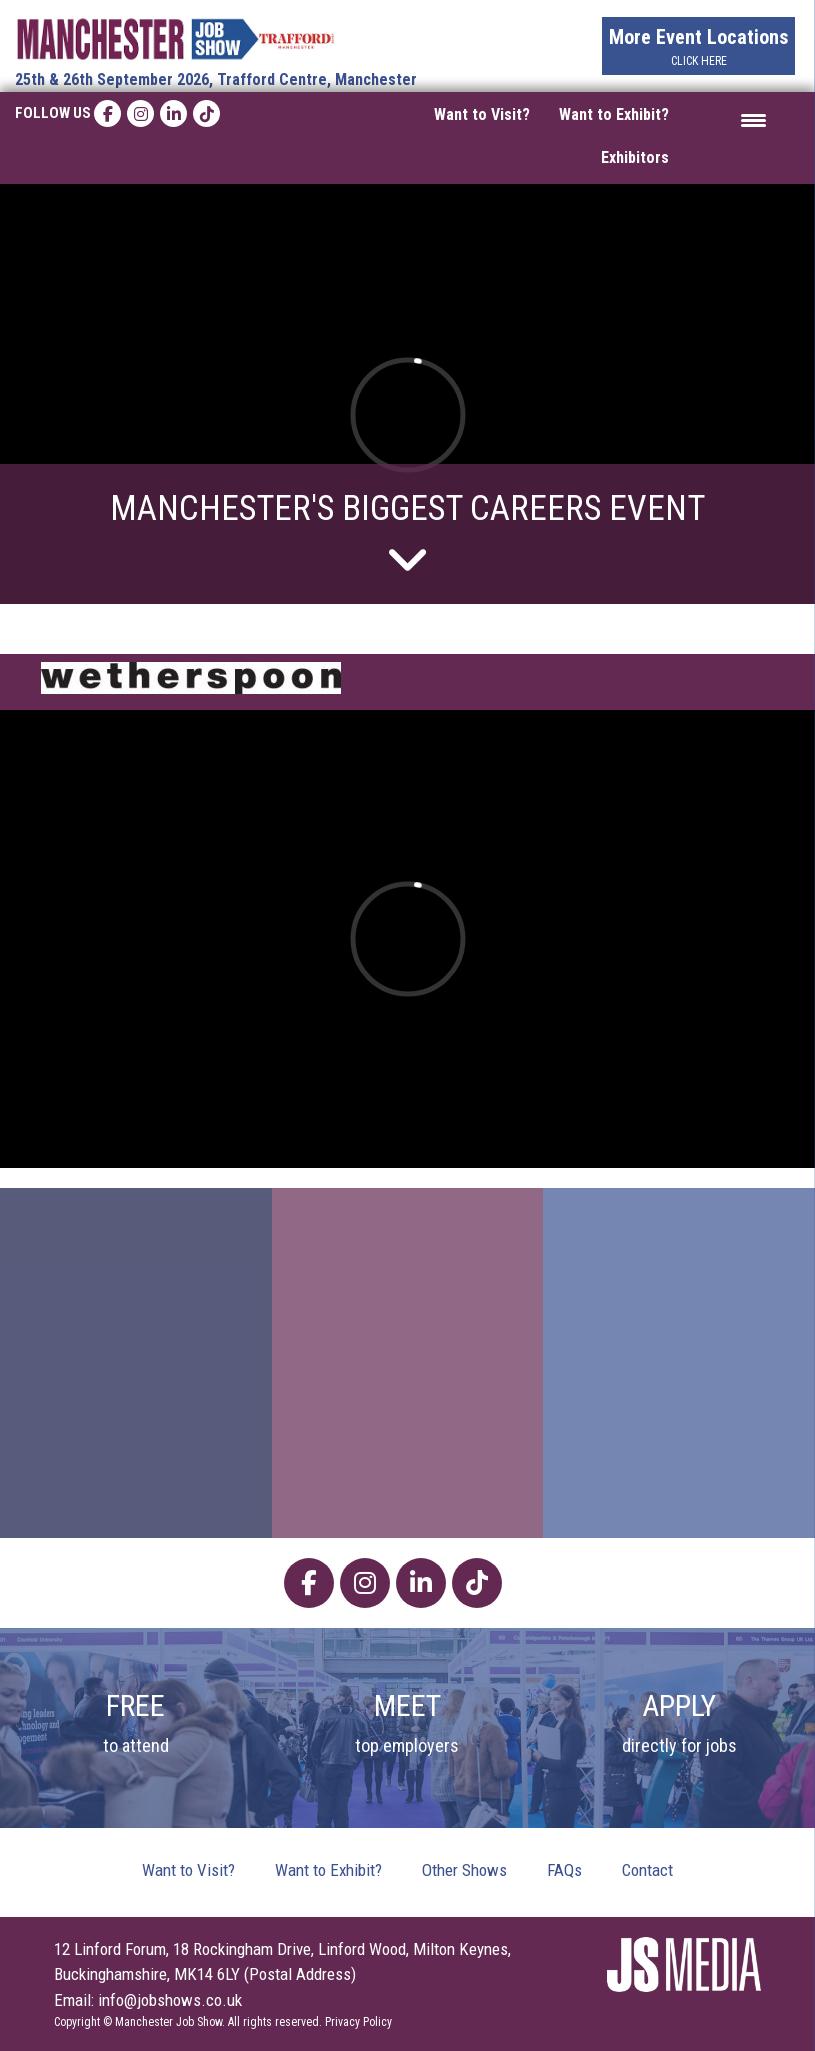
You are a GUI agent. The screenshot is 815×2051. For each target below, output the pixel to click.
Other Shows (464, 1870)
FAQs (564, 1870)
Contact (647, 1870)
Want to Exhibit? (614, 114)
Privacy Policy (358, 2022)
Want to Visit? (482, 114)
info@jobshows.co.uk (170, 2000)
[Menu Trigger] (753, 119)
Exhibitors (635, 157)
